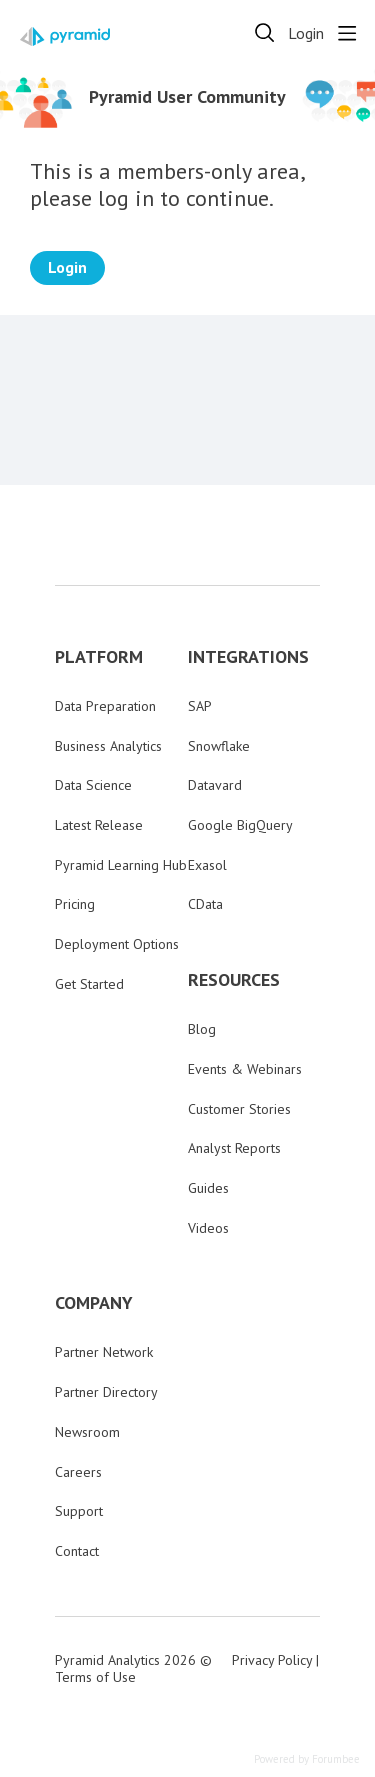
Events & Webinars (245, 1069)
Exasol (207, 865)
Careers (78, 1472)
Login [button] (306, 33)
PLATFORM (99, 657)
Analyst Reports (234, 1148)
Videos (208, 1228)
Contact (77, 1551)
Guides (208, 1188)
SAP (200, 706)
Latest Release (99, 825)
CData (205, 904)
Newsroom (87, 1432)
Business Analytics (108, 746)
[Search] (265, 33)
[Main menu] (347, 33)
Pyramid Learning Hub (121, 865)
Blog (202, 1029)
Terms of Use (95, 1677)
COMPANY (94, 1303)
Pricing (75, 904)
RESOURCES (234, 980)
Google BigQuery (240, 825)
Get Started (89, 984)
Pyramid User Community (187, 97)
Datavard (215, 785)
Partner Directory (106, 1392)
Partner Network (104, 1352)
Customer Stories (239, 1109)
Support (79, 1511)
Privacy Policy (272, 1660)
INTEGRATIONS (248, 657)
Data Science (93, 785)
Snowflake (219, 746)
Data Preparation (105, 706)
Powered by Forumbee (307, 1759)
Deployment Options (117, 944)
